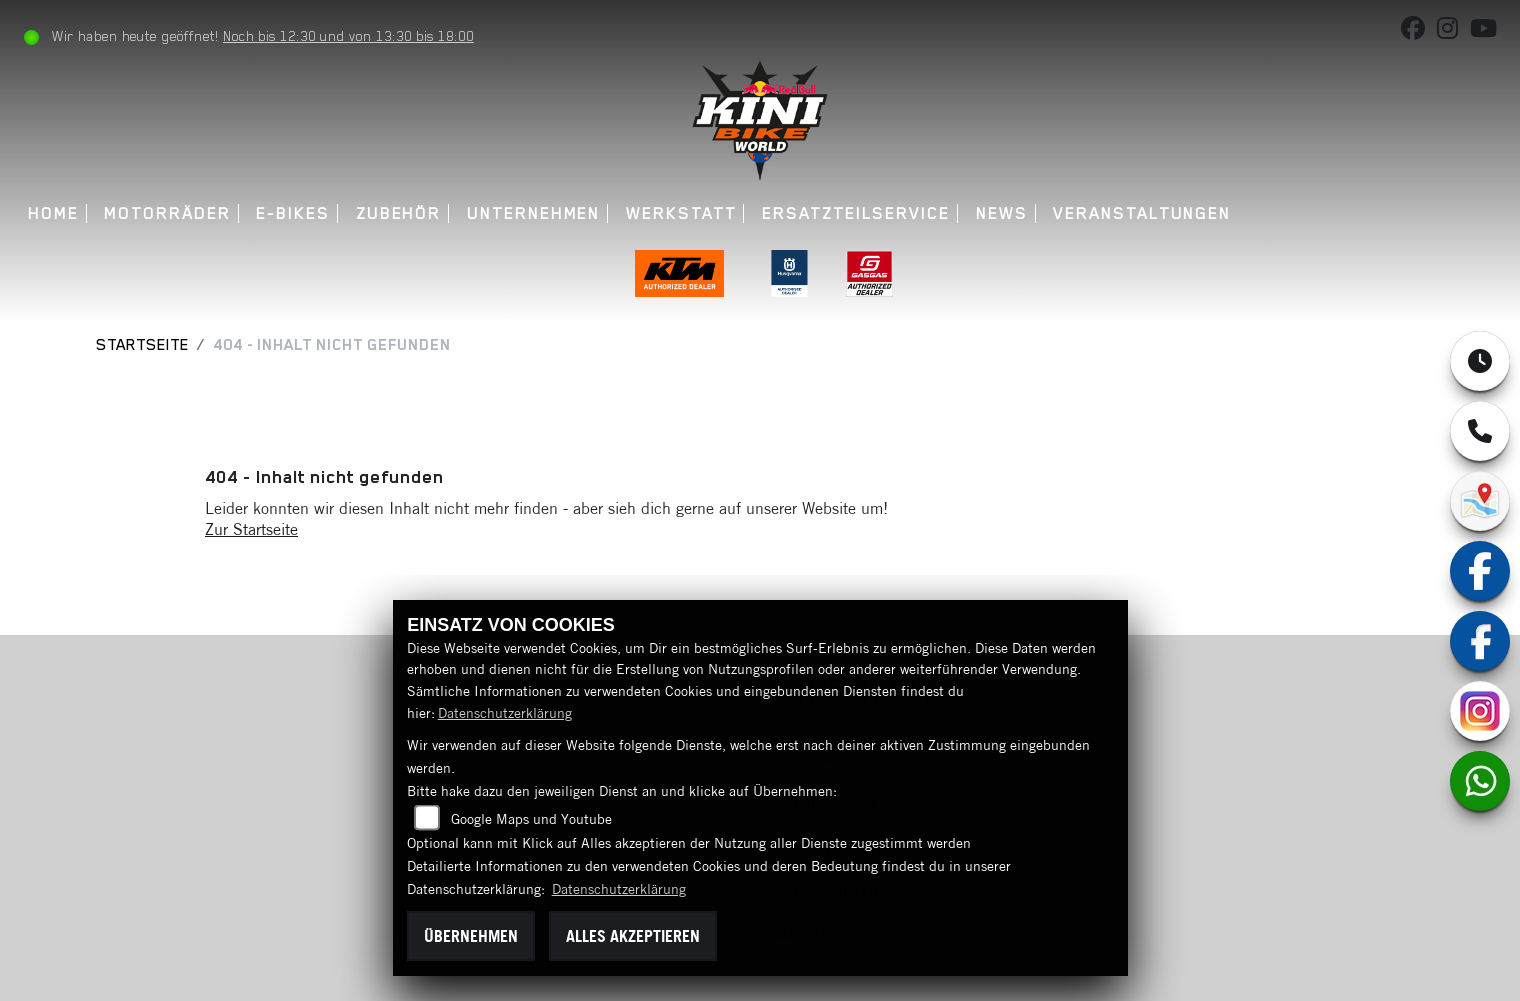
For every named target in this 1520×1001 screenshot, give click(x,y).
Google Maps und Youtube (531, 819)
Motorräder (168, 213)
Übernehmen (471, 936)
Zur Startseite (251, 529)
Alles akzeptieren (633, 936)
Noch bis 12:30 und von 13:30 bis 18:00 (348, 36)
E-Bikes (293, 213)
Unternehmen (533, 213)
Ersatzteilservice (856, 213)
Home (53, 213)
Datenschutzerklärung (505, 713)
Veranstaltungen (1142, 213)
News (1002, 213)
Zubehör (398, 213)
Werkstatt (681, 213)
